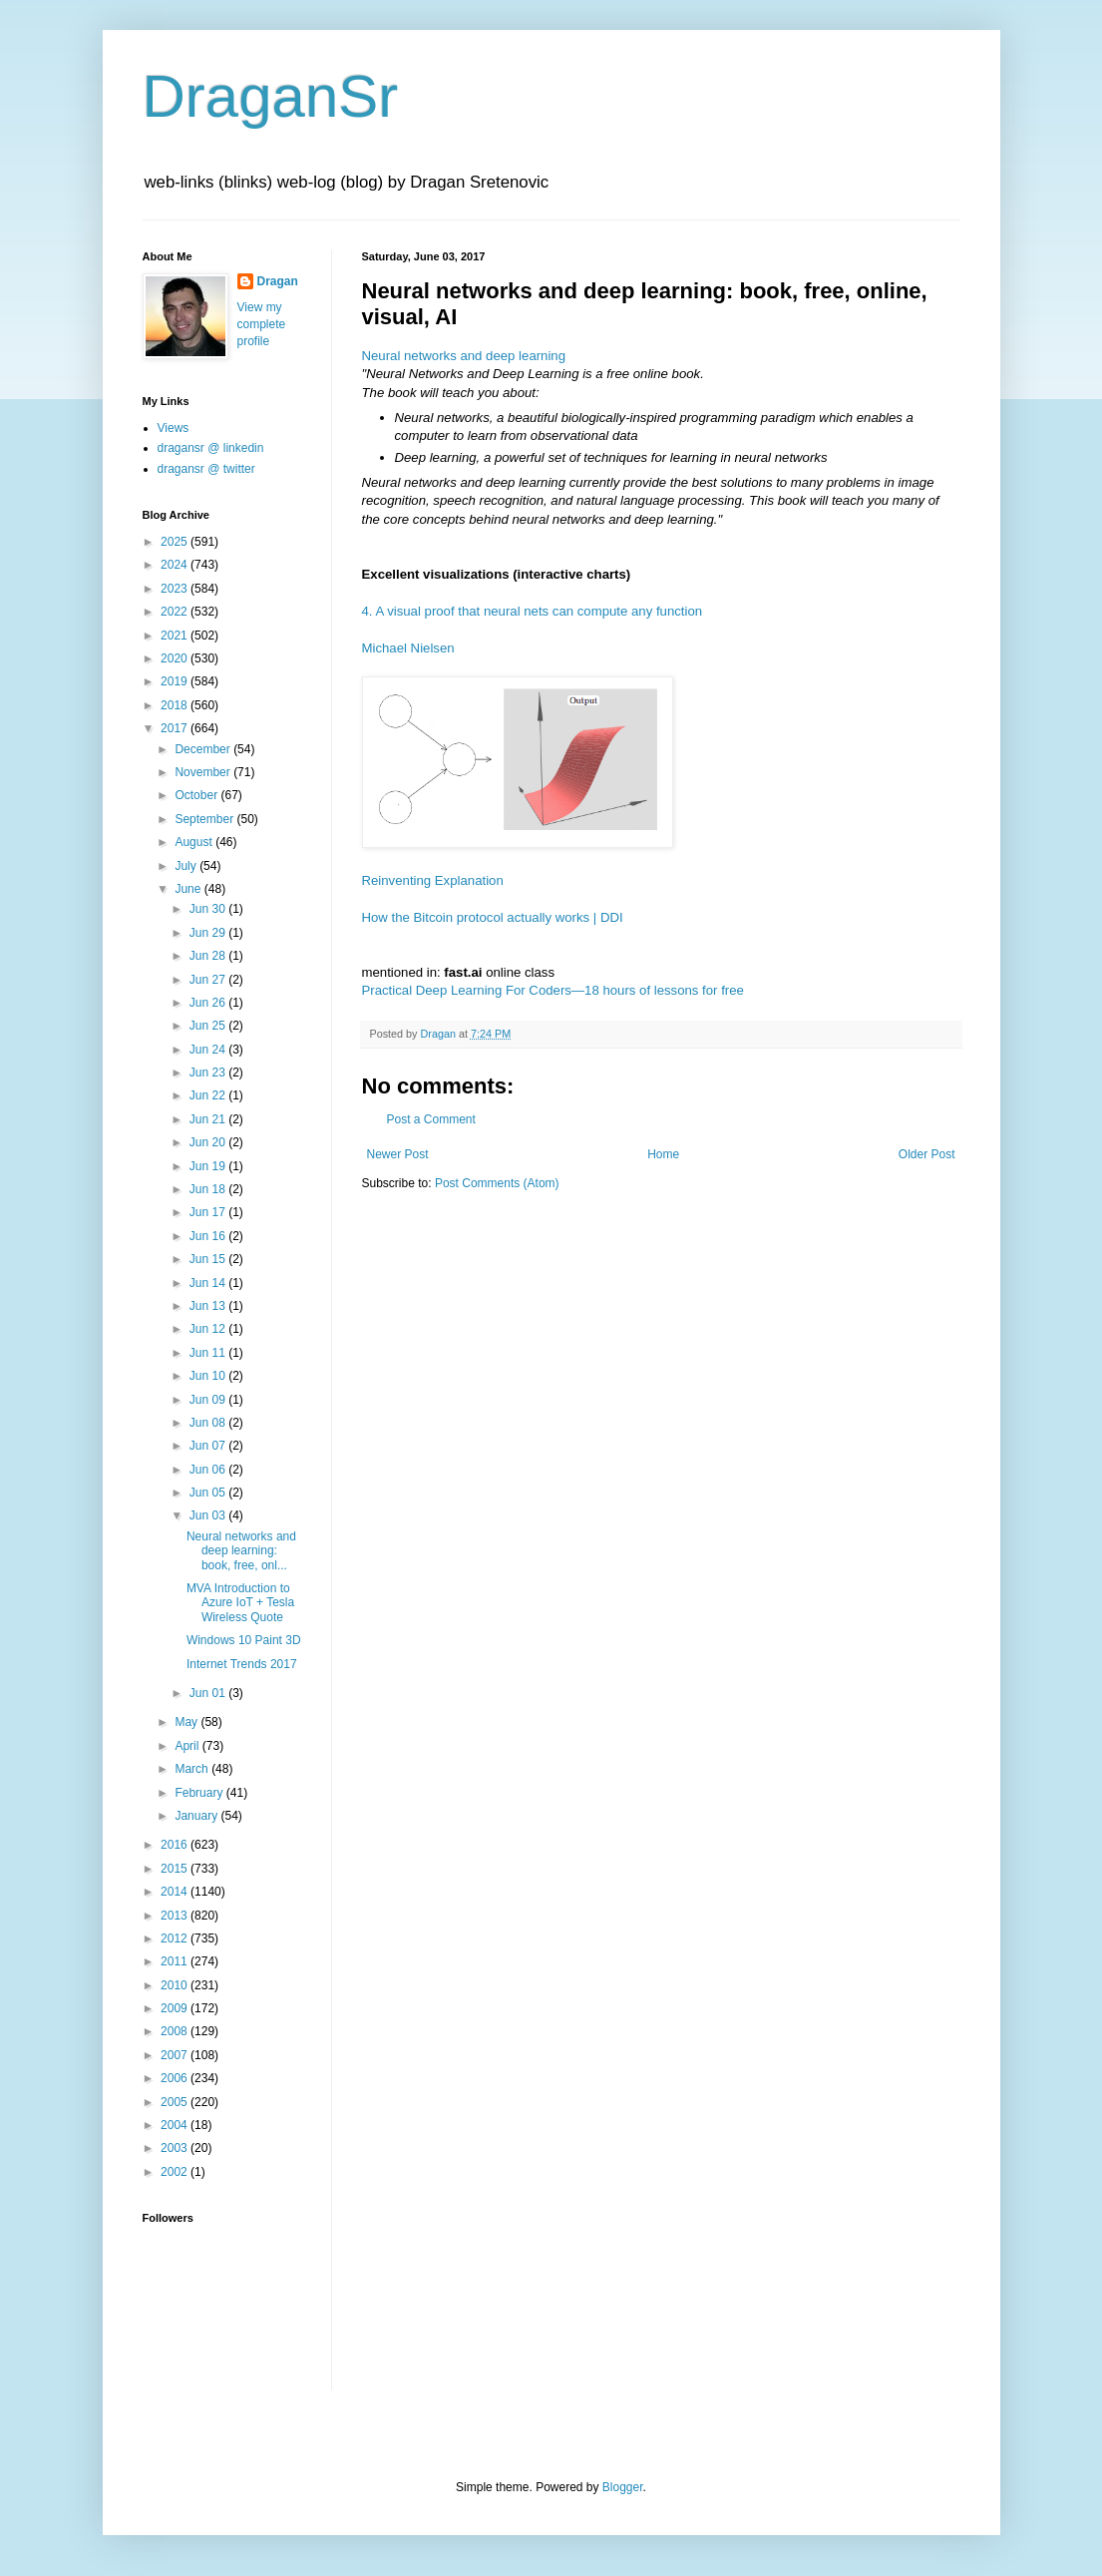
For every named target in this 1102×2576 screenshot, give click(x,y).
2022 (175, 612)
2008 (175, 2031)
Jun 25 (208, 1026)
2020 (175, 658)
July (187, 866)
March (193, 1769)
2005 (175, 2102)
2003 (175, 2148)
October (197, 795)
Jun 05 (208, 1493)
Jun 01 (208, 1693)
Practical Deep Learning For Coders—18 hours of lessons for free (553, 990)
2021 (175, 636)
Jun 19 (208, 1166)
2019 (175, 681)
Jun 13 (208, 1306)
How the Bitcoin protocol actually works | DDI (492, 917)
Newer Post (398, 1154)
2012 (175, 1938)
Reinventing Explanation (433, 880)
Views (173, 428)
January (197, 1816)
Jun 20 (208, 1142)
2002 (175, 2172)
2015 (175, 1869)
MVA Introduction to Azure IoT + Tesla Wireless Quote (240, 1602)
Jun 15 (208, 1259)
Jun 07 (208, 1446)
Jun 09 (208, 1400)
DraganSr (271, 96)
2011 (175, 1961)
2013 (175, 1916)
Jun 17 (208, 1212)
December (204, 749)
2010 (175, 1985)
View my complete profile (261, 324)
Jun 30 (208, 909)
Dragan (277, 281)
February (200, 1793)
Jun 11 (208, 1353)
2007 (175, 2055)
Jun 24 (208, 1050)
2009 (175, 2008)
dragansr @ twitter (206, 469)
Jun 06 (208, 1470)
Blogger (622, 2487)
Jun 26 (208, 1003)
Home (663, 1154)
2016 (175, 1845)
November (204, 772)
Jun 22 (208, 1095)
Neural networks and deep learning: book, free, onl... (241, 1550)
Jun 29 (208, 933)
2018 (175, 705)
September (205, 819)
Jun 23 (208, 1072)
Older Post (927, 1154)
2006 (175, 2078)
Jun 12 (208, 1329)
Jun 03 (208, 1515)
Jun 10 (208, 1376)
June (189, 889)
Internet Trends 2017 (241, 1664)
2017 (175, 728)
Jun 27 (208, 980)
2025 (175, 542)
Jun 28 (208, 956)
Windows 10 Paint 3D (243, 1640)
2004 (175, 2125)
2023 (175, 589)
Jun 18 (208, 1189)
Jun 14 (208, 1283)
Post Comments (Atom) (497, 1183)
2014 (175, 1892)
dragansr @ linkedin (211, 448)
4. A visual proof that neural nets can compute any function (532, 611)
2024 (175, 565)
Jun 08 (208, 1423)
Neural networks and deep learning (464, 355)
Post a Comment (431, 1119)
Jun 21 (208, 1119)
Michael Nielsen (408, 648)
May (187, 1722)
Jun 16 (208, 1236)
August (195, 842)
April (188, 1746)
